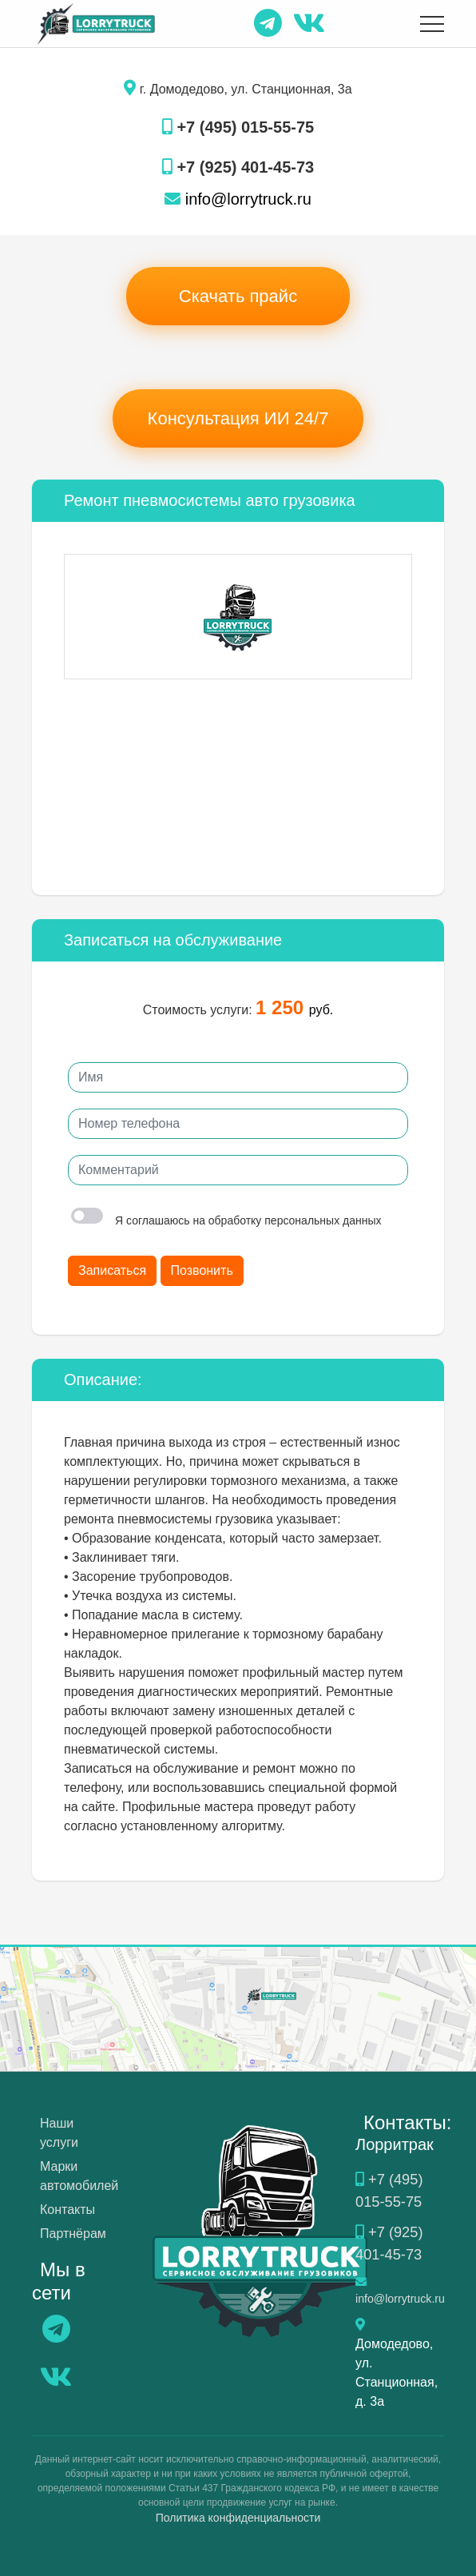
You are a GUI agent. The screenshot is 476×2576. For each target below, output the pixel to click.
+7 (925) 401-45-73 (238, 167)
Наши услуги (59, 2132)
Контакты (67, 2209)
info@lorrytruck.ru (238, 199)
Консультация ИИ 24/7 (238, 418)
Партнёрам (73, 2233)
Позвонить (202, 1270)
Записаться (112, 1270)
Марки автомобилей (79, 2176)
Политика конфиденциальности (238, 2514)
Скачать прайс (238, 296)
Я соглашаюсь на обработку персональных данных (226, 1220)
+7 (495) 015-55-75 (238, 127)
